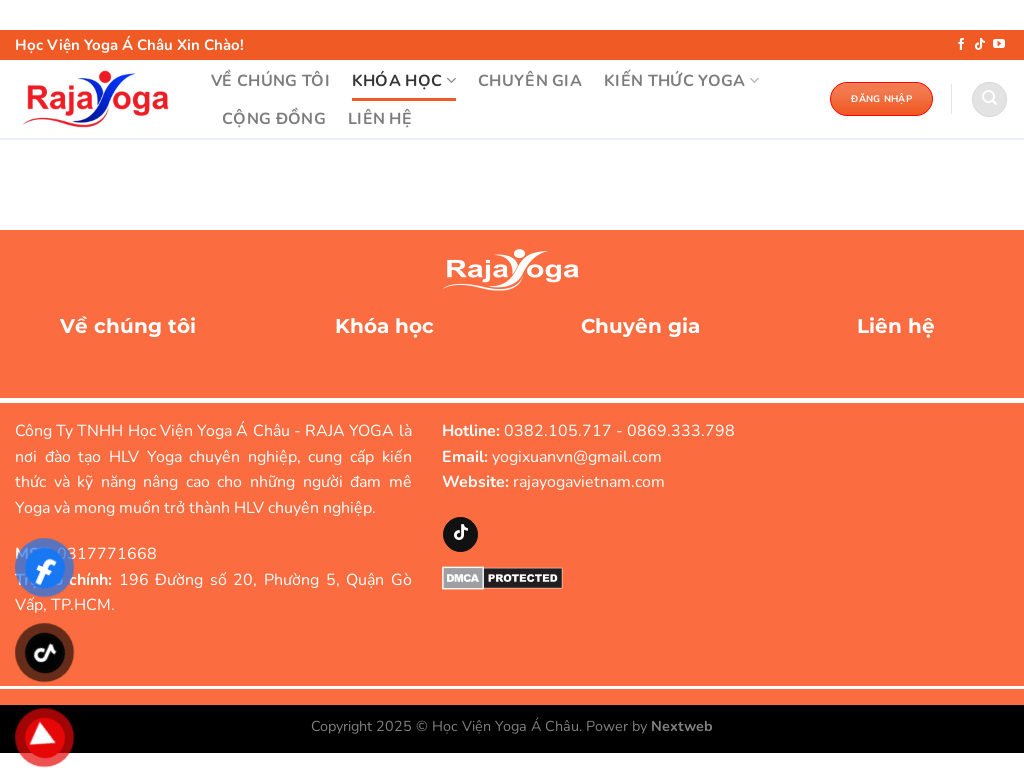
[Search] (989, 99)
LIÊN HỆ (380, 119)
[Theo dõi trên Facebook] (961, 45)
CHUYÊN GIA (530, 81)
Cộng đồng (274, 119)
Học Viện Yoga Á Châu (505, 726)
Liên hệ (896, 326)
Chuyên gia (640, 326)
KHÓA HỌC (404, 81)
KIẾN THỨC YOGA (681, 81)
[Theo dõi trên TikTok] (980, 45)
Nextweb (682, 726)
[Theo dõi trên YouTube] (999, 45)
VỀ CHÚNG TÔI (270, 81)
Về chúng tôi (128, 326)
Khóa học (384, 326)
